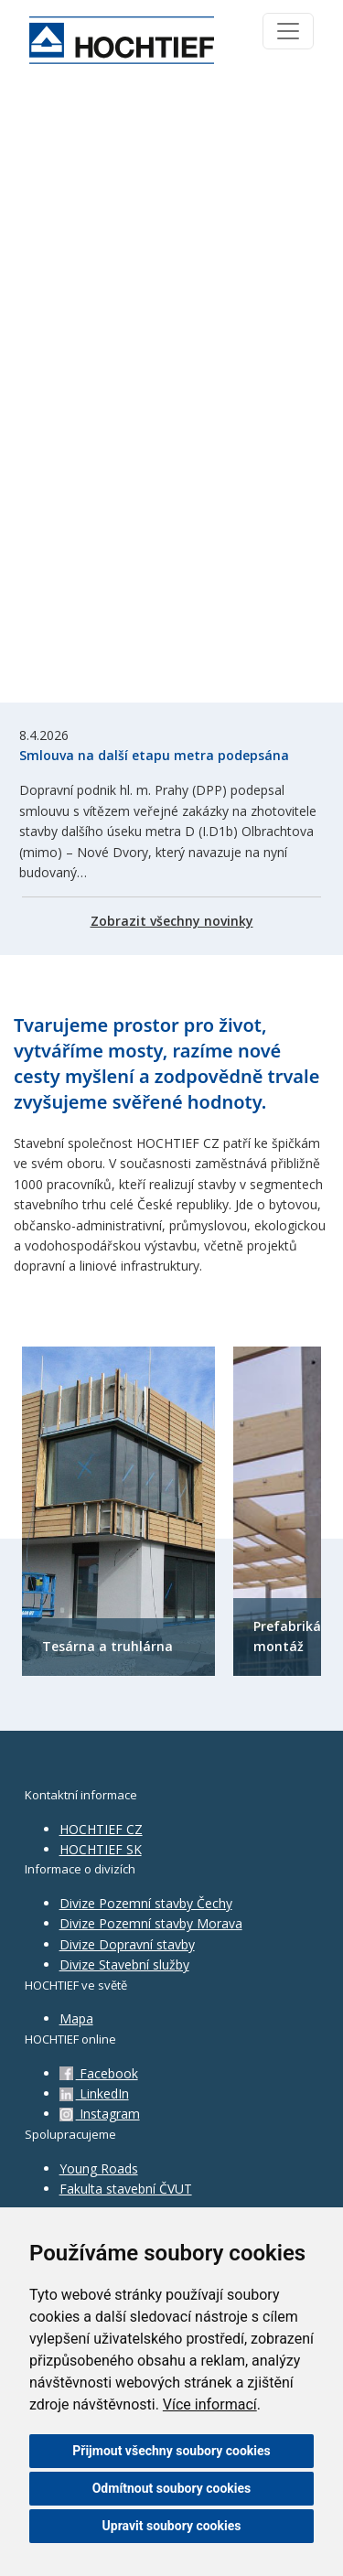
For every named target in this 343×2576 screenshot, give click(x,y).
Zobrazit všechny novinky (172, 920)
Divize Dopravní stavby (127, 1944)
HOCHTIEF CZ (101, 1829)
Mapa (76, 2018)
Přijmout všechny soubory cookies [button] (171, 2450)
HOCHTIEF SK (100, 1849)
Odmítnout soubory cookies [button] (172, 2488)
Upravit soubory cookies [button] (171, 2525)
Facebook (98, 2073)
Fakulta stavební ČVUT (125, 2188)
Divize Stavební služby (124, 1964)
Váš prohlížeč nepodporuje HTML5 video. (171, 391)
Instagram (99, 2113)
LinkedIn (94, 2093)
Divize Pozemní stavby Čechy (145, 1903)
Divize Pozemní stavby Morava (150, 1923)
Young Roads (98, 2168)
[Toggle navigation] (288, 31)
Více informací (210, 2404)
